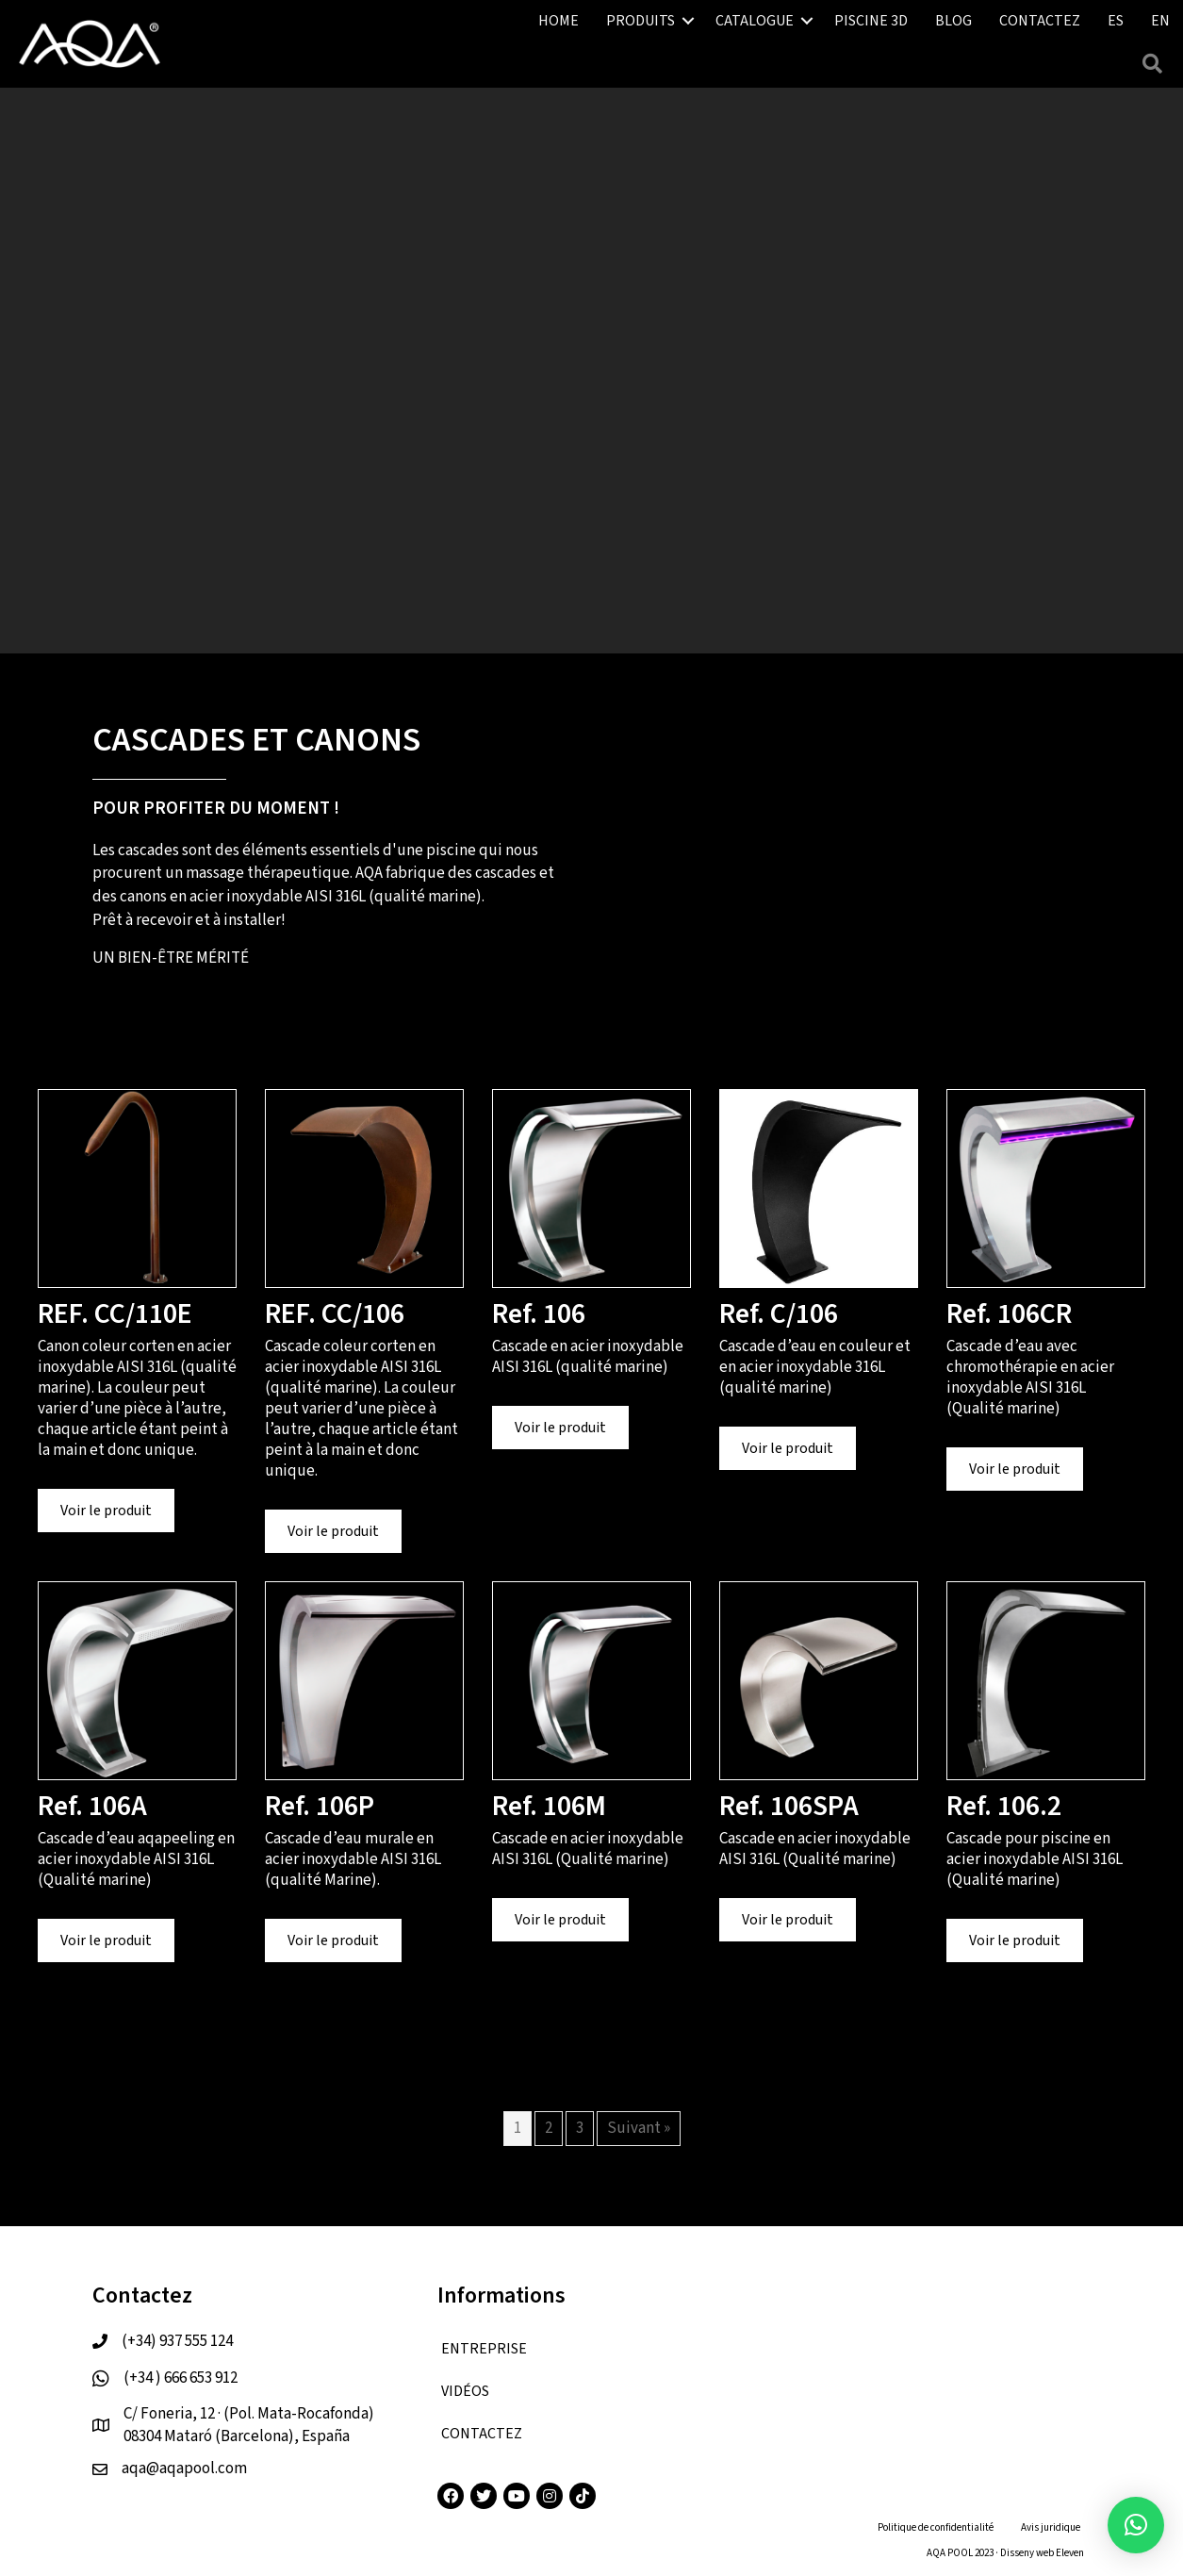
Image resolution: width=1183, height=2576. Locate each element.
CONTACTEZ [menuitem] (1039, 20)
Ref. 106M (549, 1806)
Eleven (1070, 2553)
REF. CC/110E (115, 1314)
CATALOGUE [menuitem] (754, 20)
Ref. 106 (538, 1314)
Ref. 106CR (1009, 1314)
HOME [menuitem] (558, 20)
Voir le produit (117, 1510)
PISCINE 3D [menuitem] (871, 20)
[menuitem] (1115, 20)
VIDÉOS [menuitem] (465, 2391)
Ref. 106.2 (1003, 1806)
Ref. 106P (319, 1806)
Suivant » (638, 2128)
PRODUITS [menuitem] (640, 20)
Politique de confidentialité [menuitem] (936, 2527)
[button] (688, 20)
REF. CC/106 (334, 1314)
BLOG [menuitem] (953, 20)
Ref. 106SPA (789, 1806)
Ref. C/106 (778, 1314)
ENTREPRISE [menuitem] (484, 2348)
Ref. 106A (92, 1806)
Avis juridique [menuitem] (1050, 2527)
